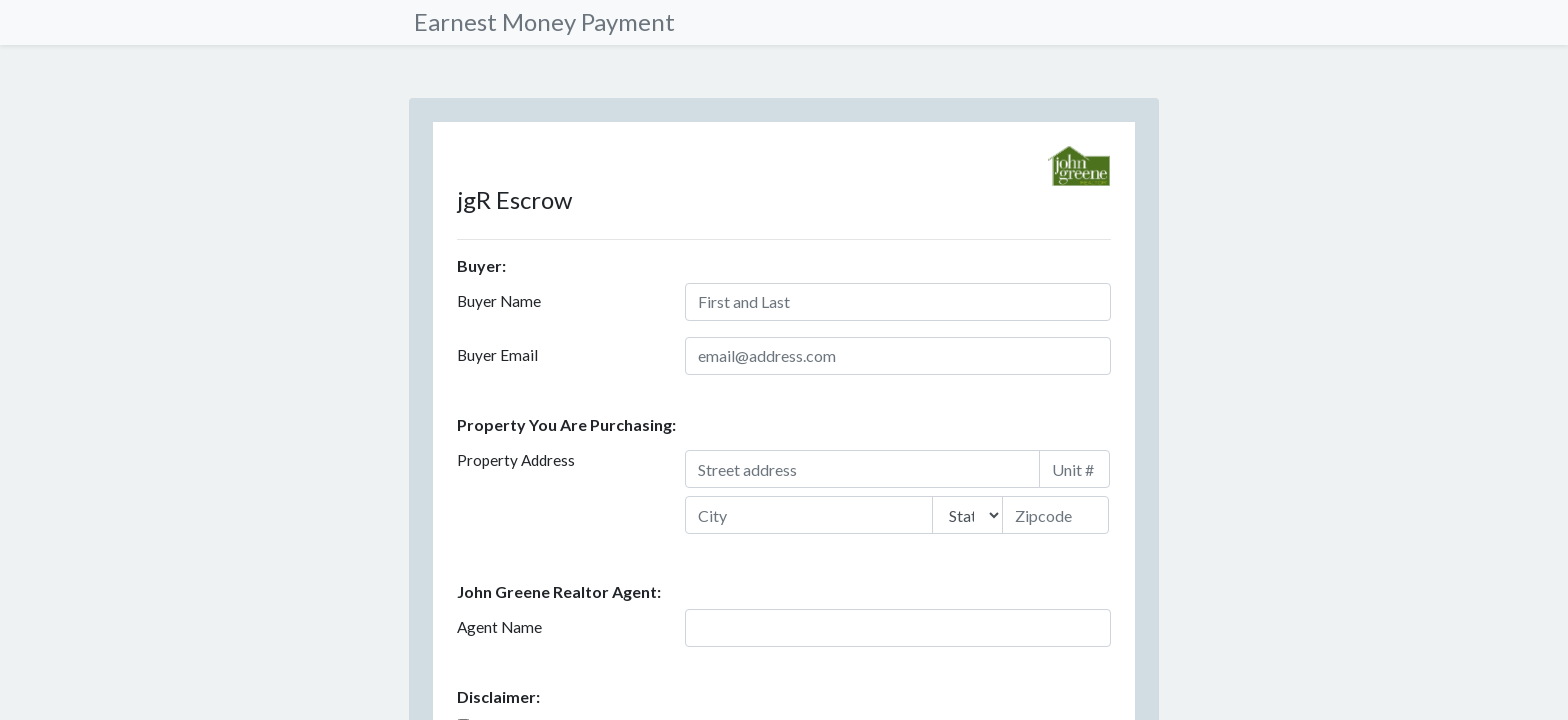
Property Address (516, 460)
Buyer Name (499, 301)
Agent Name (499, 627)
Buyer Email (497, 355)
